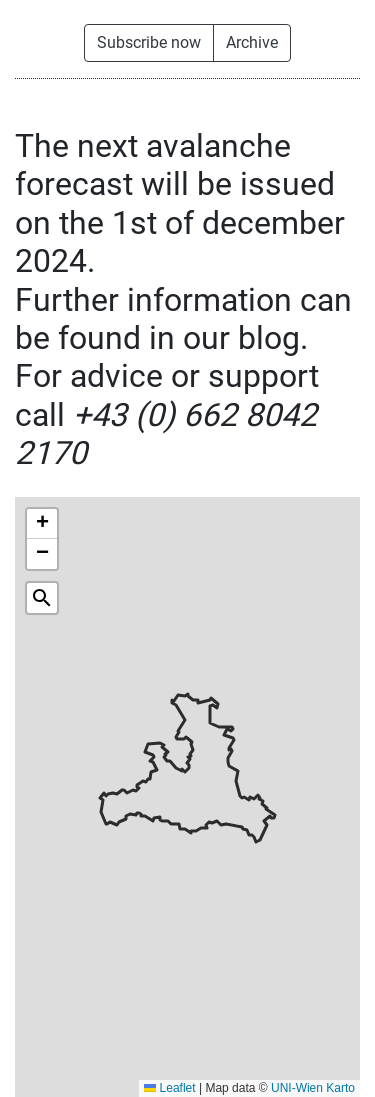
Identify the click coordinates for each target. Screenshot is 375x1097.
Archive (252, 42)
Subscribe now (149, 42)
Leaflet (169, 1088)
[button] (42, 524)
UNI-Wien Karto (313, 1088)
